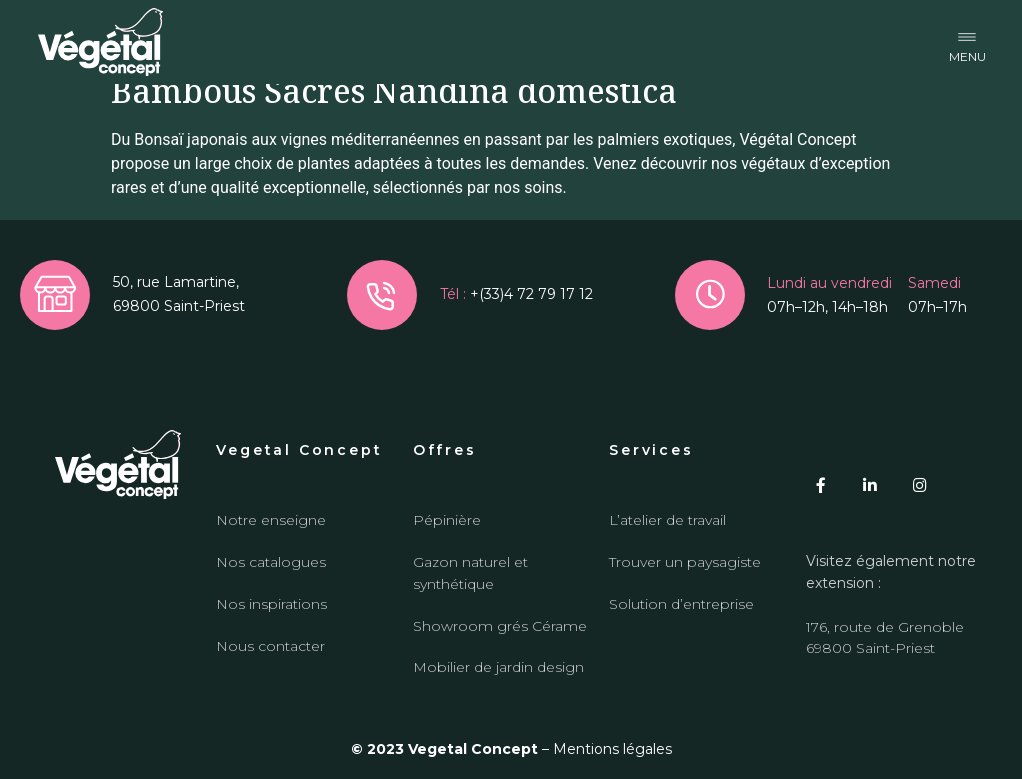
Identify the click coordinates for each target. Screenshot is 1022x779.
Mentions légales (612, 749)
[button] (967, 42)
